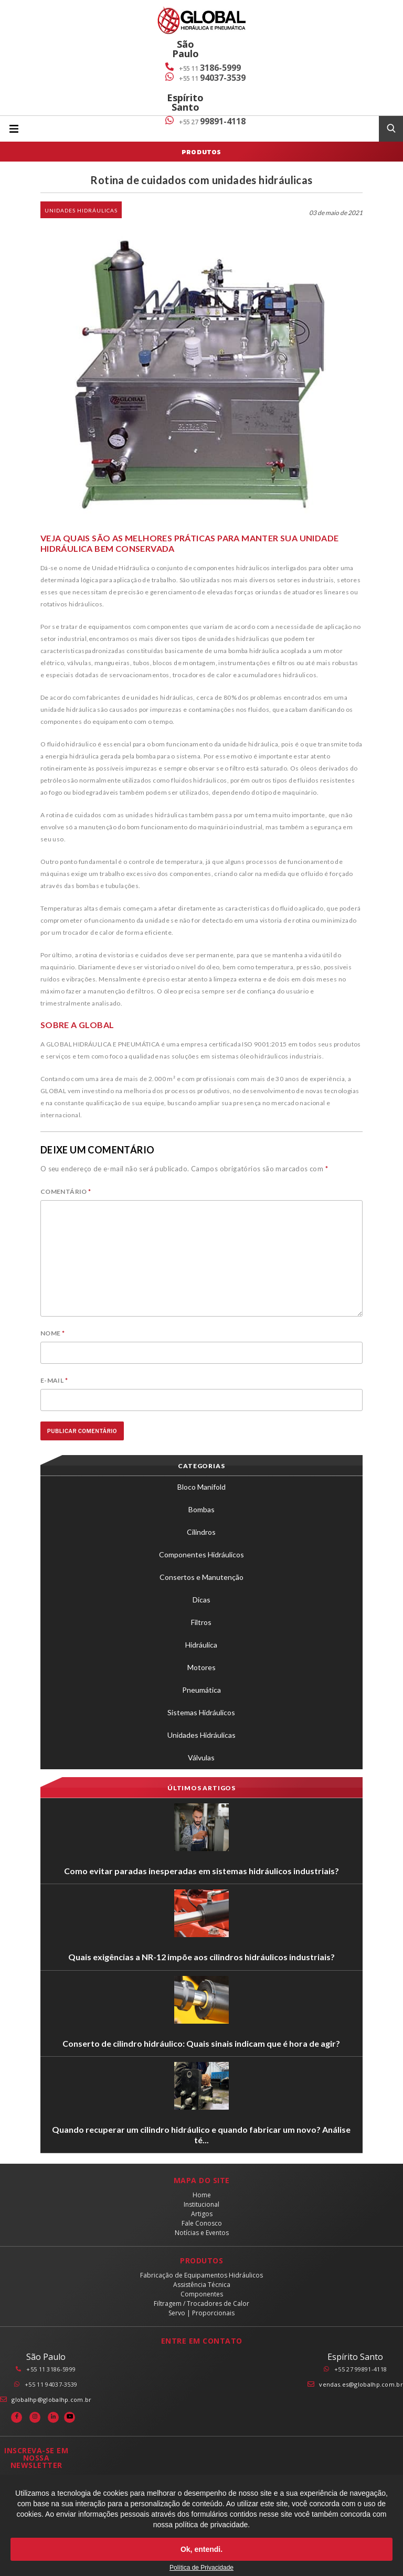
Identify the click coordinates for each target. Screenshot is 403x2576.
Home (202, 2195)
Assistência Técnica (201, 2285)
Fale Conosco (202, 2223)
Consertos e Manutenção (201, 1577)
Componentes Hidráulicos (201, 1554)
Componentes (202, 2294)
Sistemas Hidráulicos (201, 1712)
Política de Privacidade (201, 2567)
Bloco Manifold (201, 1486)
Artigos (202, 2214)
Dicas (201, 1599)
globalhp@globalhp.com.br (51, 2399)
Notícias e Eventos (202, 2233)
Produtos (201, 152)
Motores (201, 1667)
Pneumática (201, 1689)
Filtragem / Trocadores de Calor (201, 2303)
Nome (52, 1333)
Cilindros (201, 1531)
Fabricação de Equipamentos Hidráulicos (201, 2275)
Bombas (201, 1509)
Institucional (201, 2204)
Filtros (201, 1622)
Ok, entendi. (201, 2549)
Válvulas (201, 1757)
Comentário (65, 1191)
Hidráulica (201, 1644)
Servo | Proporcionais (201, 2313)
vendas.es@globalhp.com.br (361, 2384)
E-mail (54, 1380)
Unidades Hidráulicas (81, 210)
